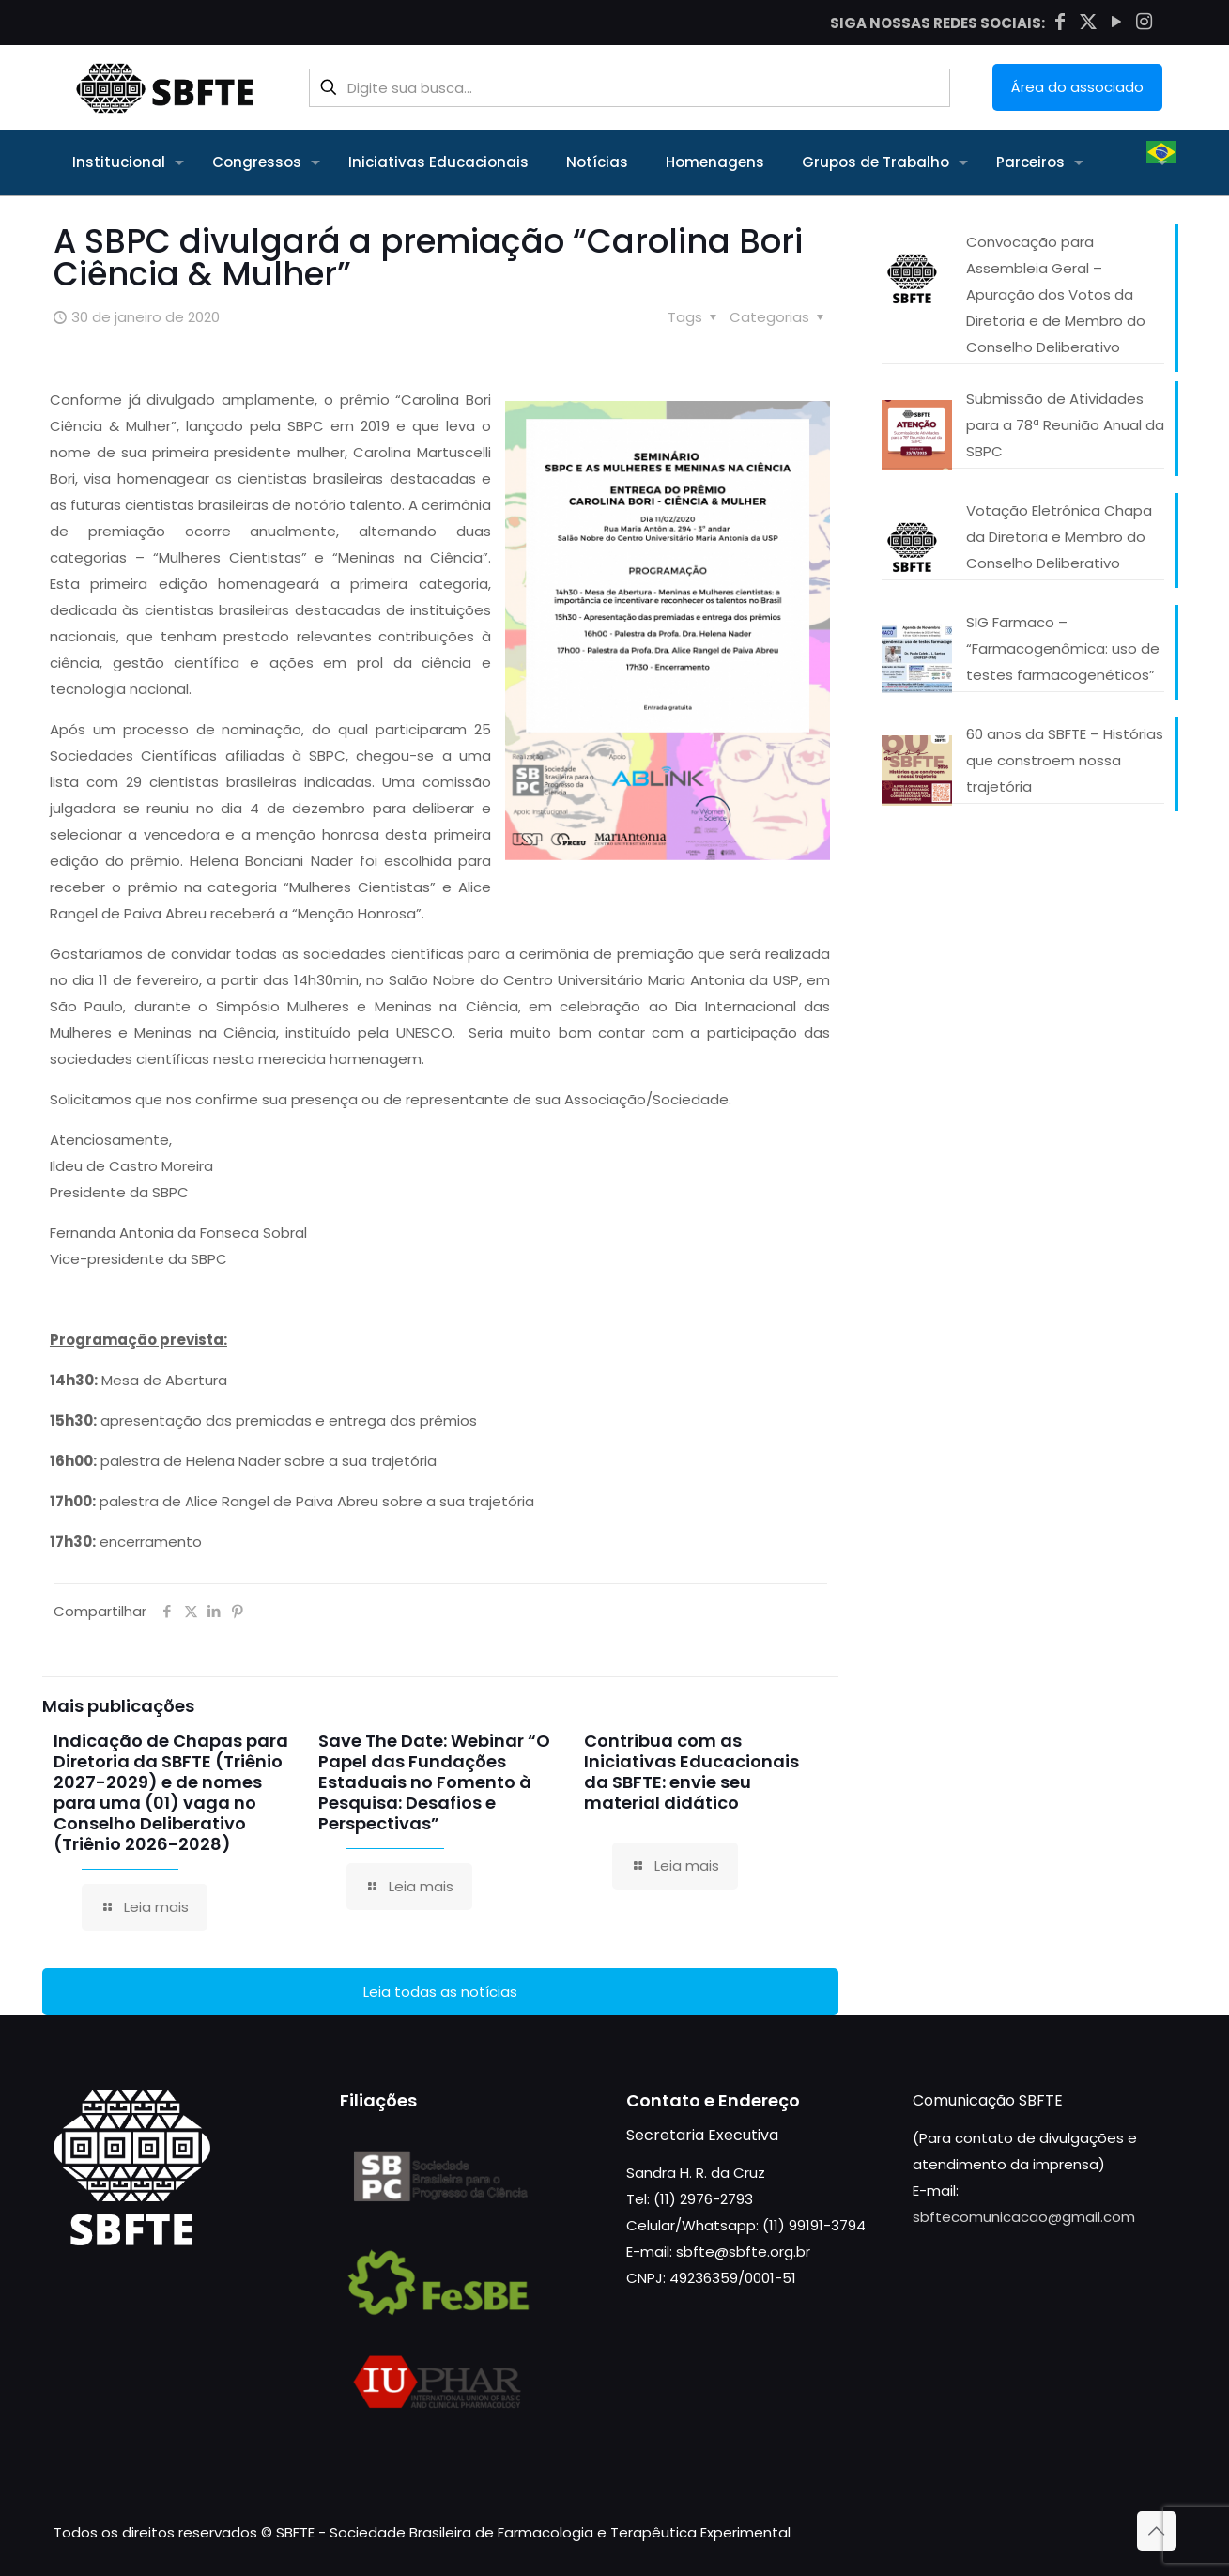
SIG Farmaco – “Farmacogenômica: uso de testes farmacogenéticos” (1063, 648)
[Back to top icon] (1156, 2531)
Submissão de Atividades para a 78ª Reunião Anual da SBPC (1065, 425)
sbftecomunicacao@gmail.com (1024, 2217)
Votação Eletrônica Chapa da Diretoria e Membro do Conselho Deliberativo (1059, 537)
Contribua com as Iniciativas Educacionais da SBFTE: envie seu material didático (691, 1771)
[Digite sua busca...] (629, 88)
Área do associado (1077, 87)
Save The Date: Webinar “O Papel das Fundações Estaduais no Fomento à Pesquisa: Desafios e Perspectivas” (434, 1782)
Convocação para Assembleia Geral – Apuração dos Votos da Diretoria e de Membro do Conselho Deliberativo (1055, 294)
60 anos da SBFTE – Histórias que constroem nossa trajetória (1064, 760)
